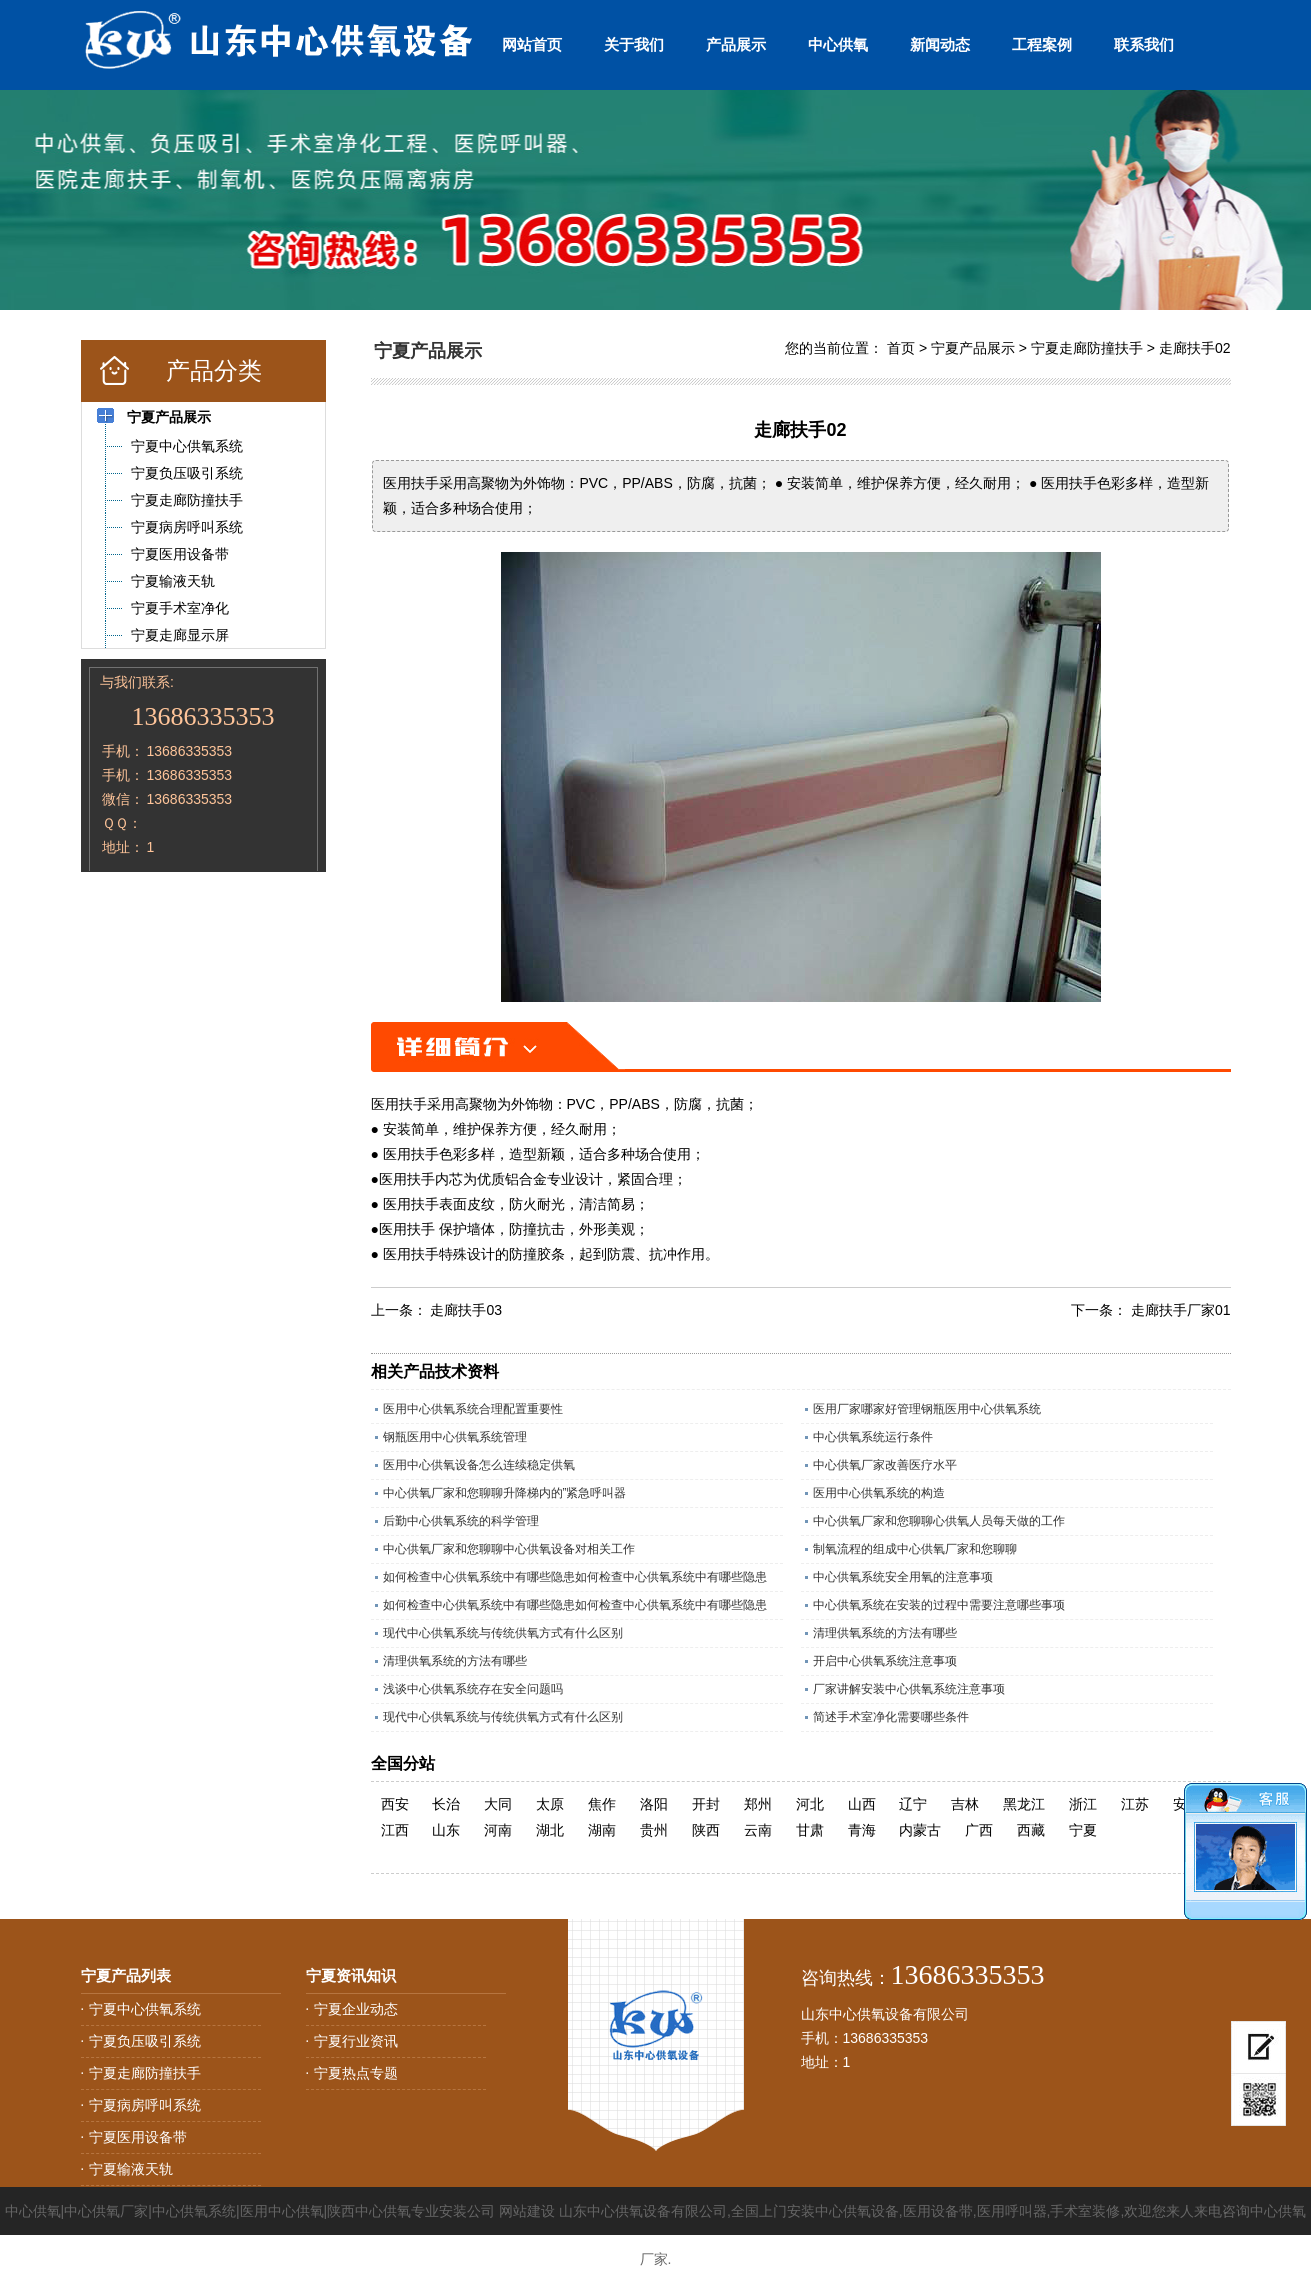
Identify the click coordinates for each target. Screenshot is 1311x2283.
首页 (901, 348)
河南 (498, 1830)
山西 (862, 1804)
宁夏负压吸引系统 (145, 2041)
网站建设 (527, 2211)
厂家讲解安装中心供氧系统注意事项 (909, 1689)
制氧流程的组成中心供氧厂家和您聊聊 (915, 1549)
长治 (446, 1804)
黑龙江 (1024, 1804)
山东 (446, 1830)
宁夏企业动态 (356, 2009)
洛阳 (654, 1804)
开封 (706, 1804)
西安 (395, 1804)
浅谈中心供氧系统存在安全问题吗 (473, 1689)
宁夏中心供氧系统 (145, 2009)
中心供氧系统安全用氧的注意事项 (903, 1577)
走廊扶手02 (1195, 348)
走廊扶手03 (466, 1310)
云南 (758, 1830)
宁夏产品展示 (973, 348)
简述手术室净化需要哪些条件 (891, 1717)
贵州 (654, 1830)
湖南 (602, 1830)
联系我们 (1144, 44)
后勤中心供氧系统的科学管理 (461, 1521)
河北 (810, 1804)
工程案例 (1042, 44)
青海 (862, 1830)
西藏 (1031, 1830)
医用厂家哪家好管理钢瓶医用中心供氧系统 (927, 1409)
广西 (979, 1830)
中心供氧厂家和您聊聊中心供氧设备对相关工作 (509, 1549)
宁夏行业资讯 (356, 2041)
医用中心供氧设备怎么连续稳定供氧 (479, 1465)
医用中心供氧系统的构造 (879, 1493)
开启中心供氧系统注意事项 (885, 1661)
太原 (550, 1804)
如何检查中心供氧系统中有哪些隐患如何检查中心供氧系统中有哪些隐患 (575, 1577)
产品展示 (736, 44)
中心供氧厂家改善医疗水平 (885, 1465)
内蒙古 (920, 1830)
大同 (498, 1804)
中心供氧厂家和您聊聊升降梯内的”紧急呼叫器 (505, 1493)
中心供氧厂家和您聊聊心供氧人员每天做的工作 (939, 1521)
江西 (395, 1830)
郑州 (758, 1804)
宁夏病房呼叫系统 (145, 2105)
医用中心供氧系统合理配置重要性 (473, 1409)
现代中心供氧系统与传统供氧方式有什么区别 (503, 1633)
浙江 (1083, 1804)
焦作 (602, 1804)
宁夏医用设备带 (138, 2137)
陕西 (706, 1830)
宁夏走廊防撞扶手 (1087, 348)
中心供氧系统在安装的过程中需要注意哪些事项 (939, 1605)
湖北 (550, 1830)
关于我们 (634, 44)
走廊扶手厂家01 (1181, 1310)
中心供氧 (838, 44)
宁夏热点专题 (356, 2073)
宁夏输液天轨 (131, 2169)
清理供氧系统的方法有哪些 (885, 1633)
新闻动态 (940, 44)
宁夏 (1083, 1830)
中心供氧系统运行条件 (873, 1437)
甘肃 (810, 1830)
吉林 (965, 1804)
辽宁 (913, 1804)
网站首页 (532, 44)
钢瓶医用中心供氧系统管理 (455, 1437)
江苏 (1135, 1804)
